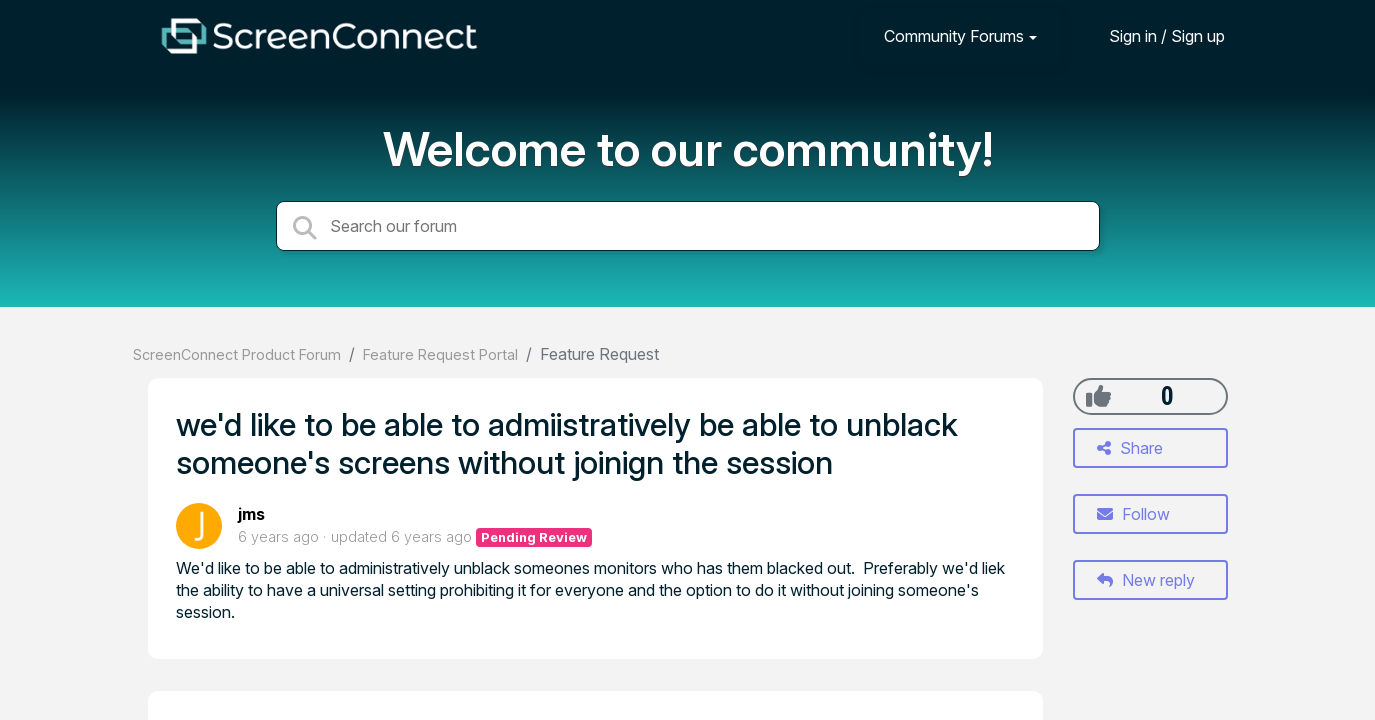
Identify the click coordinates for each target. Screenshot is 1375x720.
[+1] (1098, 396)
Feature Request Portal (440, 354)
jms (251, 514)
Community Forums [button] (954, 36)
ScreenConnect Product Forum (237, 354)
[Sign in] (1152, 35)
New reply (1146, 580)
